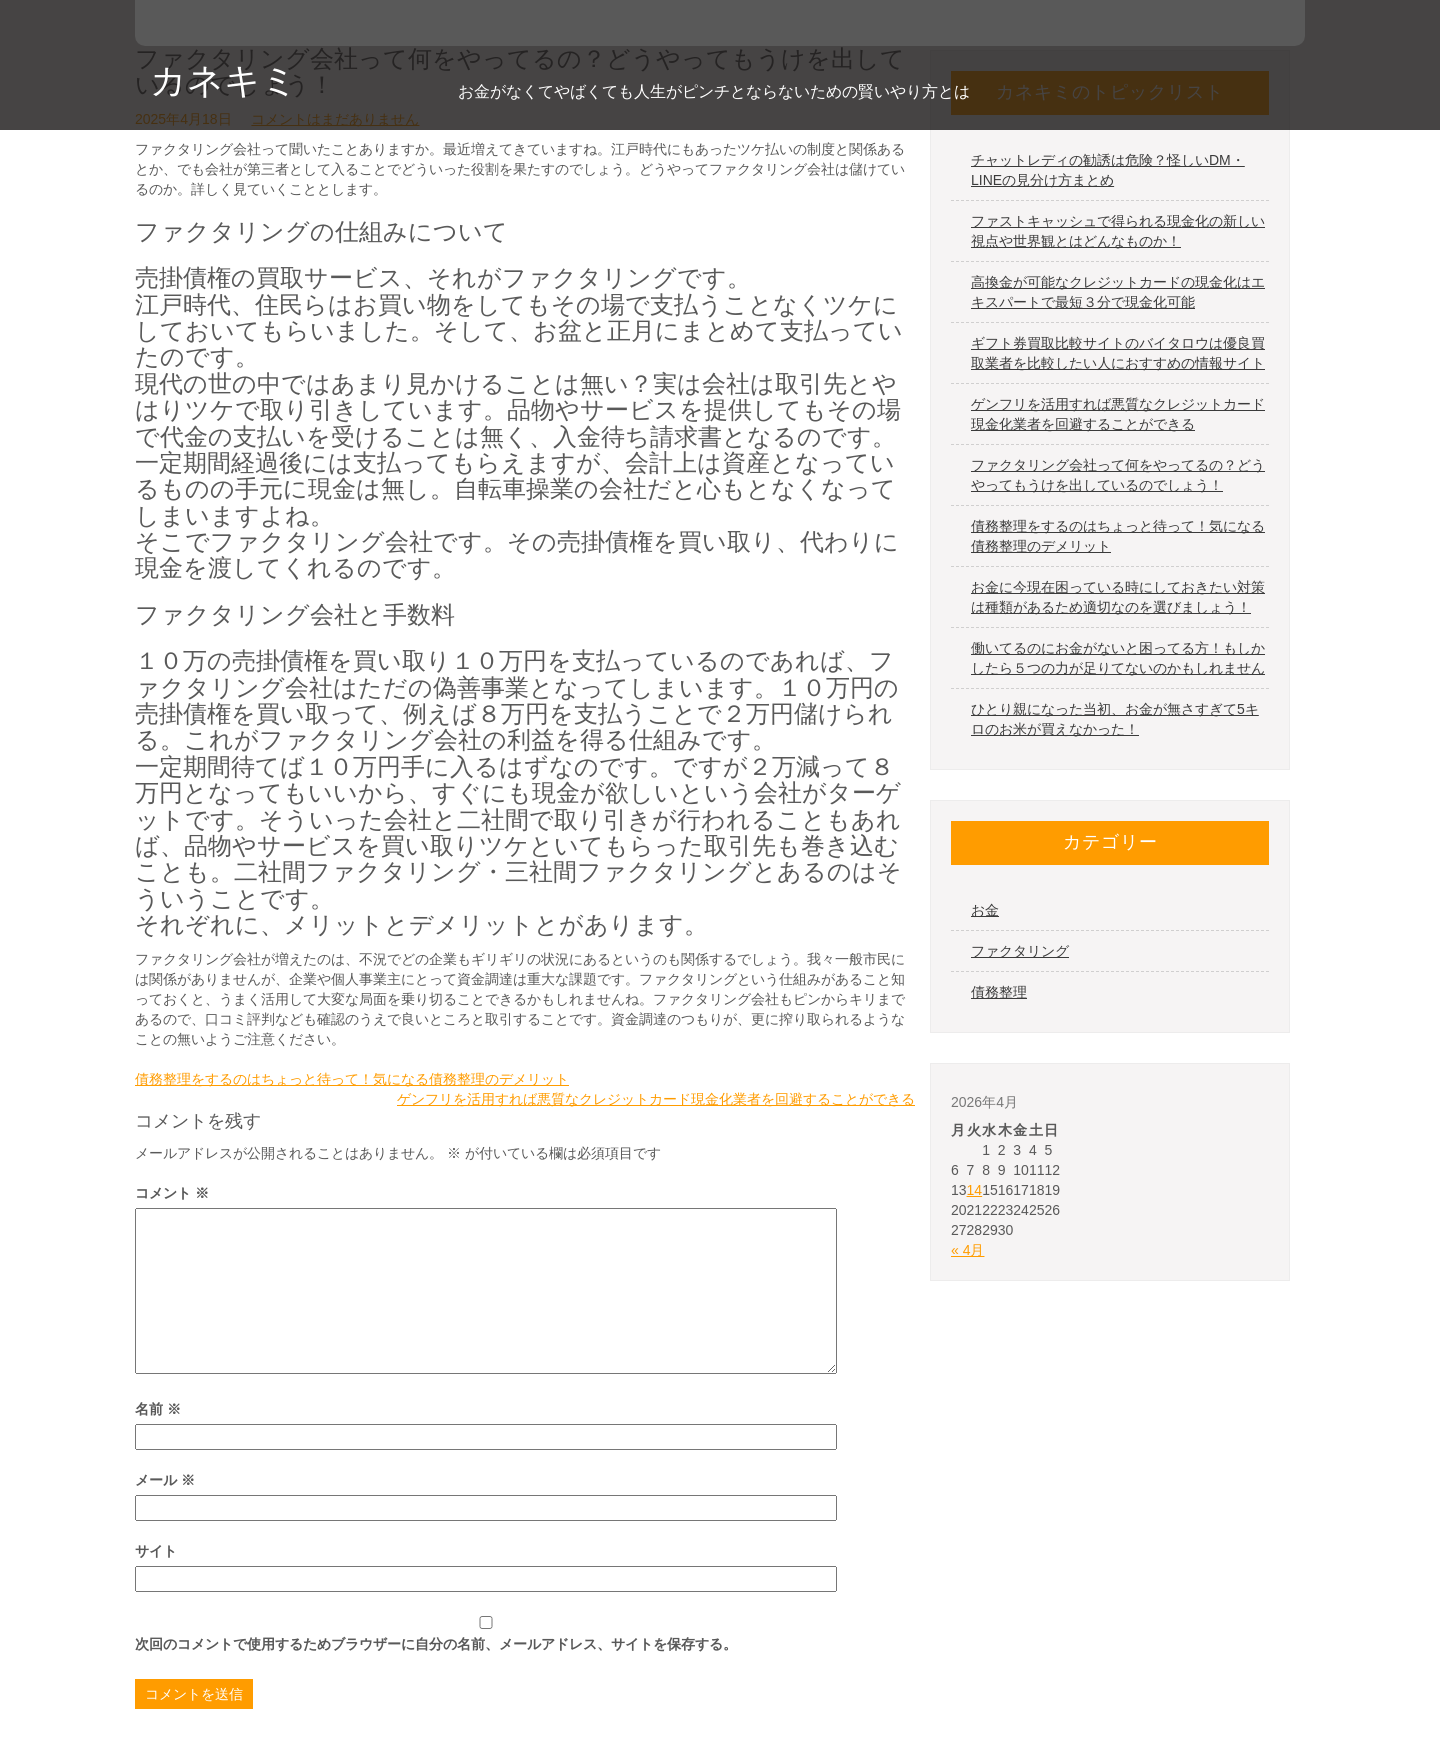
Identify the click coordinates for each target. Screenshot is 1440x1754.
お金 (985, 910)
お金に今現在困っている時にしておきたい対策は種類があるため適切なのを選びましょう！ (1118, 597)
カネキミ (224, 80)
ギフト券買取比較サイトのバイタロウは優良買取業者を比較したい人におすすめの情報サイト (1118, 353)
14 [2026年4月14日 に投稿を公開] (975, 1190)
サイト (156, 1551)
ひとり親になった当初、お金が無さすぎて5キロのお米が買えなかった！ (1115, 719)
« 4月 (967, 1250)
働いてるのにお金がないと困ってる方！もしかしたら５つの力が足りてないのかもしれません (1118, 658)
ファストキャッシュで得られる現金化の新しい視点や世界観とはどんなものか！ (1118, 231)
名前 (158, 1409)
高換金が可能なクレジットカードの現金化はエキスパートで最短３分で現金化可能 (1118, 292)
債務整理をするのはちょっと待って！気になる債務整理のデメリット (352, 1079)
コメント (172, 1193)
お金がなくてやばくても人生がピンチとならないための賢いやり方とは (714, 91)
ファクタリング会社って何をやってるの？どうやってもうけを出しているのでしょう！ (1118, 475)
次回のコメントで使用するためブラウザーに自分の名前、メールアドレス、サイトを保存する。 (436, 1644)
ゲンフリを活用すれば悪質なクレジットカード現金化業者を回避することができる (656, 1099)
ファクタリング (1020, 951)
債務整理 (999, 992)
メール (165, 1480)
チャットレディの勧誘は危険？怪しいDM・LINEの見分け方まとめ (1108, 170)
